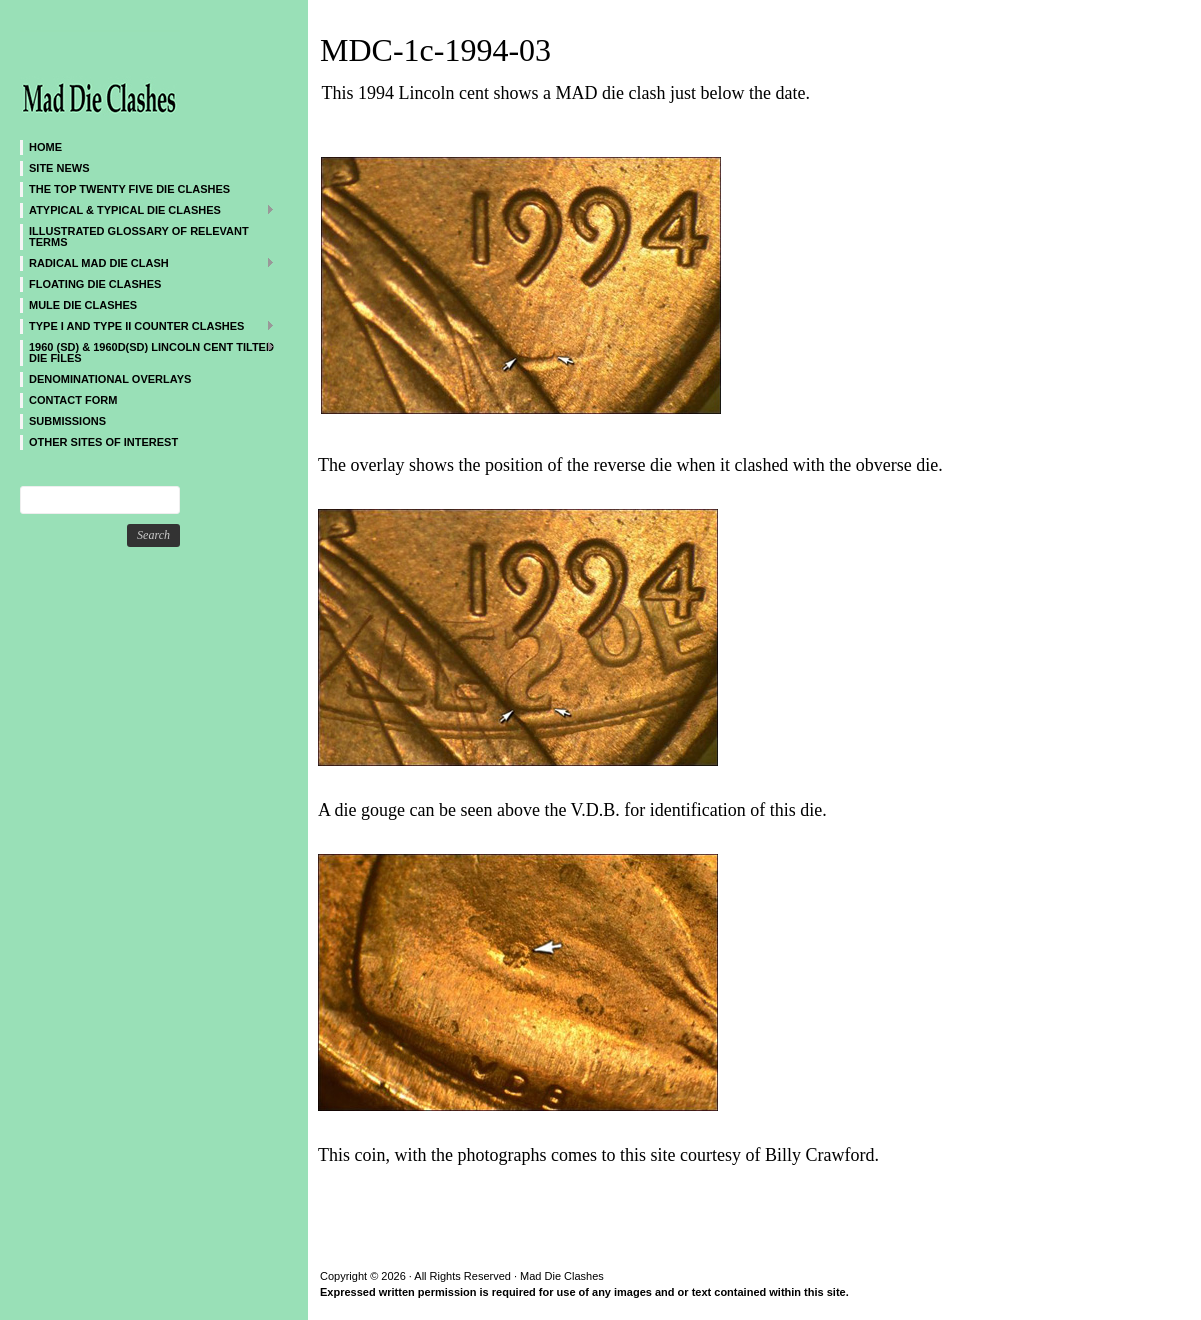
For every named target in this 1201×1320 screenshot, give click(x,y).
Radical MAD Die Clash (147, 262)
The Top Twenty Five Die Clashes (129, 189)
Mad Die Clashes (140, 70)
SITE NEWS (59, 168)
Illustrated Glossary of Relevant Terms (139, 236)
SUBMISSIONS (67, 421)
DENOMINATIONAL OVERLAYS (110, 379)
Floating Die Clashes (95, 284)
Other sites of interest (103, 442)
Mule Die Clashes (83, 305)
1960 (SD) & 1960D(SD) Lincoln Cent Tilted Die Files (147, 352)
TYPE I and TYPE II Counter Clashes (147, 325)
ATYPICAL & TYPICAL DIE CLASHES (147, 209)
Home (45, 147)
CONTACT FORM (73, 400)
